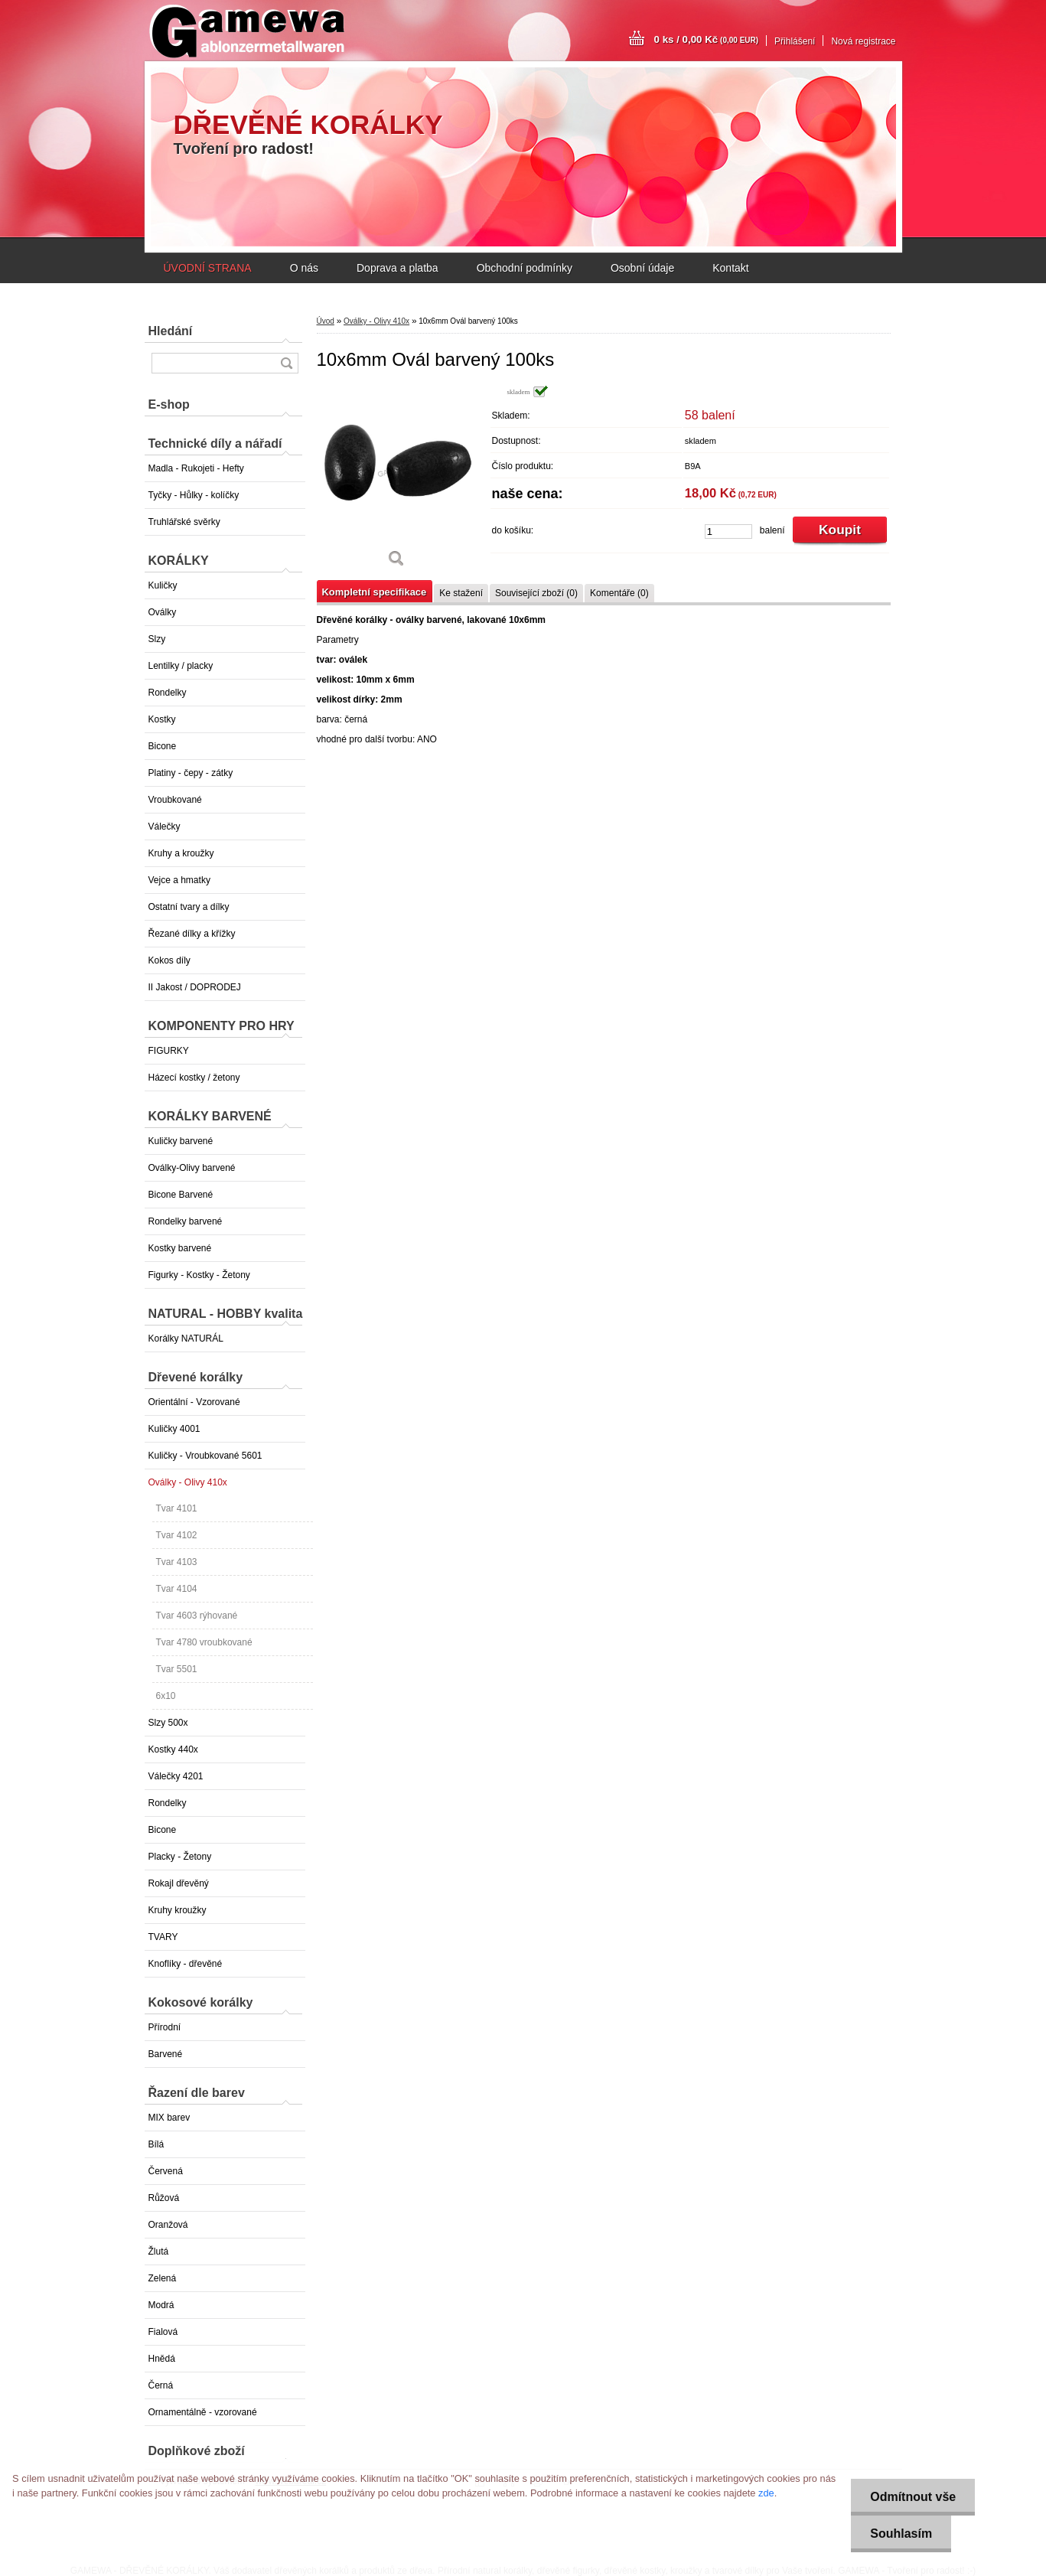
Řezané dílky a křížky (192, 933)
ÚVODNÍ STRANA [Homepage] (208, 268)
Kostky (162, 719)
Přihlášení (794, 41)
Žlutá (158, 2251)
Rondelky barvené (185, 1221)
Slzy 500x (168, 1722)
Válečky (164, 826)
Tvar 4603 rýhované (197, 1615)
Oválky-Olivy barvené (192, 1167)
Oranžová (168, 2224)
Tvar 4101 (176, 1508)
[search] (286, 363)
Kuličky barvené (180, 1141)
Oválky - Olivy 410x (187, 1482)
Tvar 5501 (176, 1669)
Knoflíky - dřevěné (185, 1963)
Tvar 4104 (176, 1588)
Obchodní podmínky (524, 268)
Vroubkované (175, 799)
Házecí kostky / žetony (194, 1077)
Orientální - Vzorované (194, 1402)
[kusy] (728, 531)
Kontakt (730, 268)
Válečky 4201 (176, 1776)
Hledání (170, 330)
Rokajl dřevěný (178, 1883)
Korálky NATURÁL (185, 1338)
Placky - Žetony (180, 1856)
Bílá (156, 2144)
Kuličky (163, 585)
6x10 (166, 1696)
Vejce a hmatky (179, 880)
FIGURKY (168, 1050)
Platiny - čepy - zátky (190, 773)
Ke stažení (461, 593)
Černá (161, 2385)
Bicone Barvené (180, 1194)
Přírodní (164, 2027)
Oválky (162, 612)
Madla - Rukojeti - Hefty (196, 468)
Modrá (161, 2305)
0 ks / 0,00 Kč (706, 39)
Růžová (164, 2198)
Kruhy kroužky (177, 1910)
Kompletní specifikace (374, 592)
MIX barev (169, 2117)
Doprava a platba (397, 268)
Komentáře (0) (619, 593)
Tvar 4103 (176, 1562)
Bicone (162, 746)
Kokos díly (169, 960)
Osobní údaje (642, 268)
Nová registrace (863, 41)
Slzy (157, 639)
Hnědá (161, 2358)
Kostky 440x (173, 1749)
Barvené (165, 2054)
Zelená (162, 2278)
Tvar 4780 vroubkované (204, 1642)
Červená (165, 2171)
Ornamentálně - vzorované (202, 2412)
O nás (304, 268)
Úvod (325, 321)
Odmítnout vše (913, 2496)
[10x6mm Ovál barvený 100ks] (397, 482)
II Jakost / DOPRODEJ (194, 987)
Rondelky (167, 692)
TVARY (163, 1937)
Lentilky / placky (180, 665)
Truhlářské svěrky (184, 522)
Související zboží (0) (536, 593)
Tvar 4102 (176, 1535)
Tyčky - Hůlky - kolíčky (194, 495)
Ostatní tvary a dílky (189, 907)
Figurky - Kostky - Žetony (199, 1275)
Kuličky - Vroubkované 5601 (205, 1455)
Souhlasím (901, 2533)
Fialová (163, 2332)
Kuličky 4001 (174, 1428)
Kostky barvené (180, 1248)
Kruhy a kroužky (181, 853)
